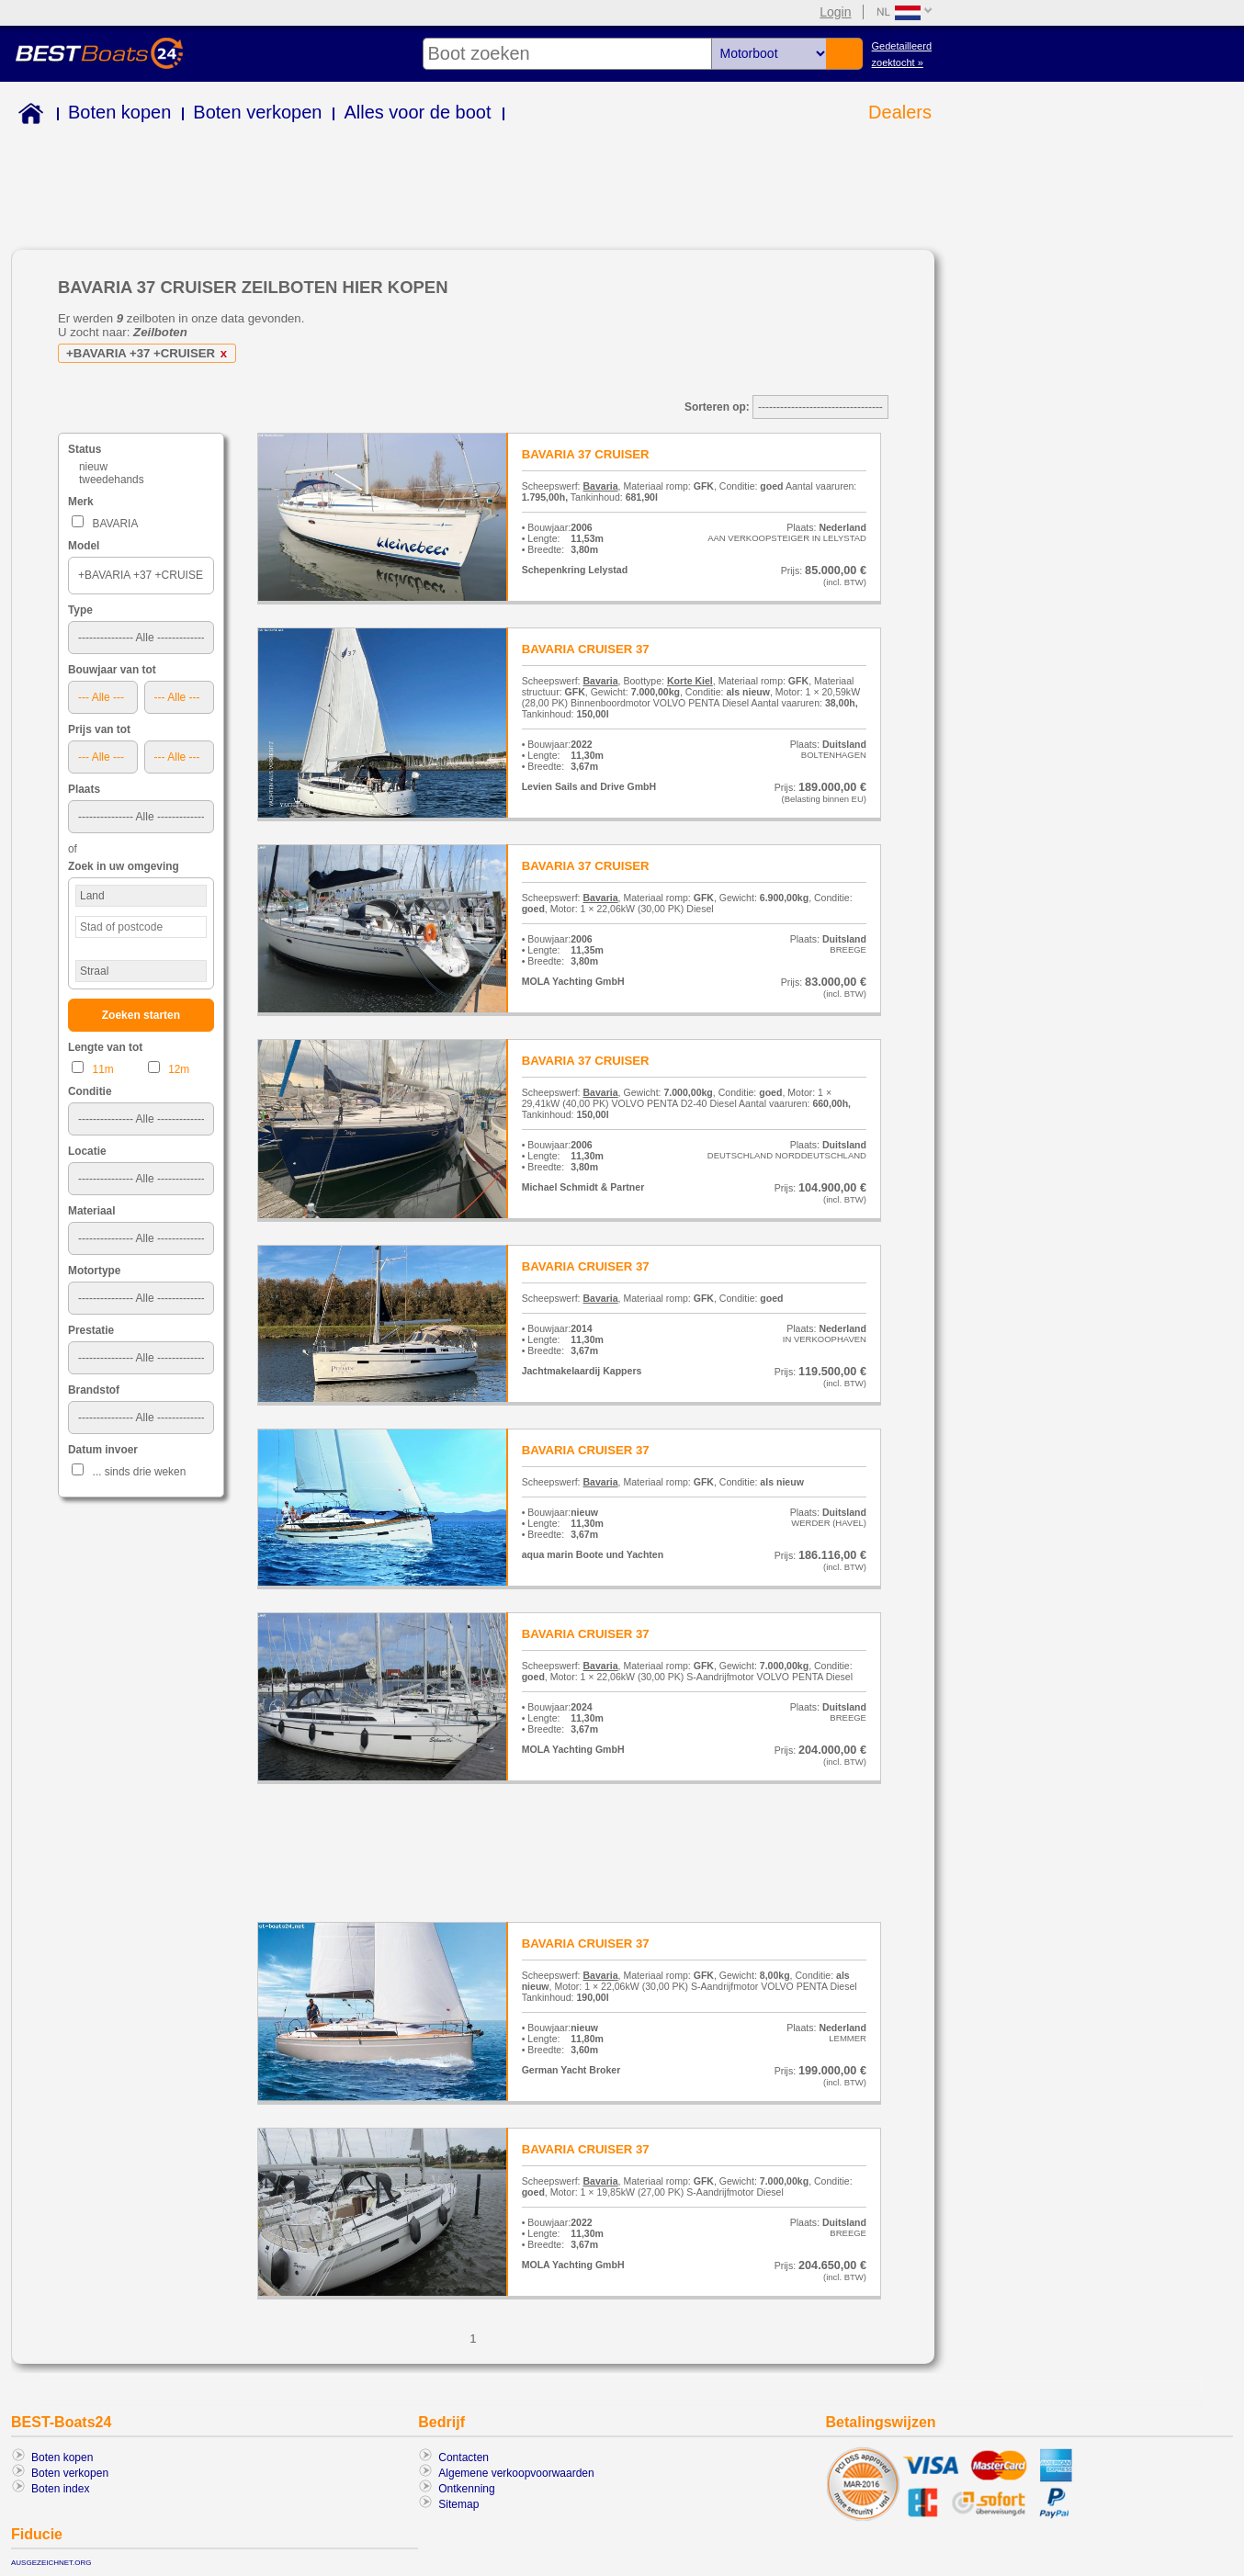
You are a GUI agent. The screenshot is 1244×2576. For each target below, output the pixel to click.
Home (27, 116)
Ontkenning (466, 2488)
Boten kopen (119, 112)
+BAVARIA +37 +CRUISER (149, 353)
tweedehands (111, 479)
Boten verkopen (257, 112)
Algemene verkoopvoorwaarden (516, 2473)
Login (835, 12)
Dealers (900, 112)
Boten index (60, 2488)
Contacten (463, 2457)
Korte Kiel (690, 680)
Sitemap (458, 2504)
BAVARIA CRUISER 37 (586, 649)
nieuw (93, 466)
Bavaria (599, 485)
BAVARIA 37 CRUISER (586, 454)
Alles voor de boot (417, 112)
